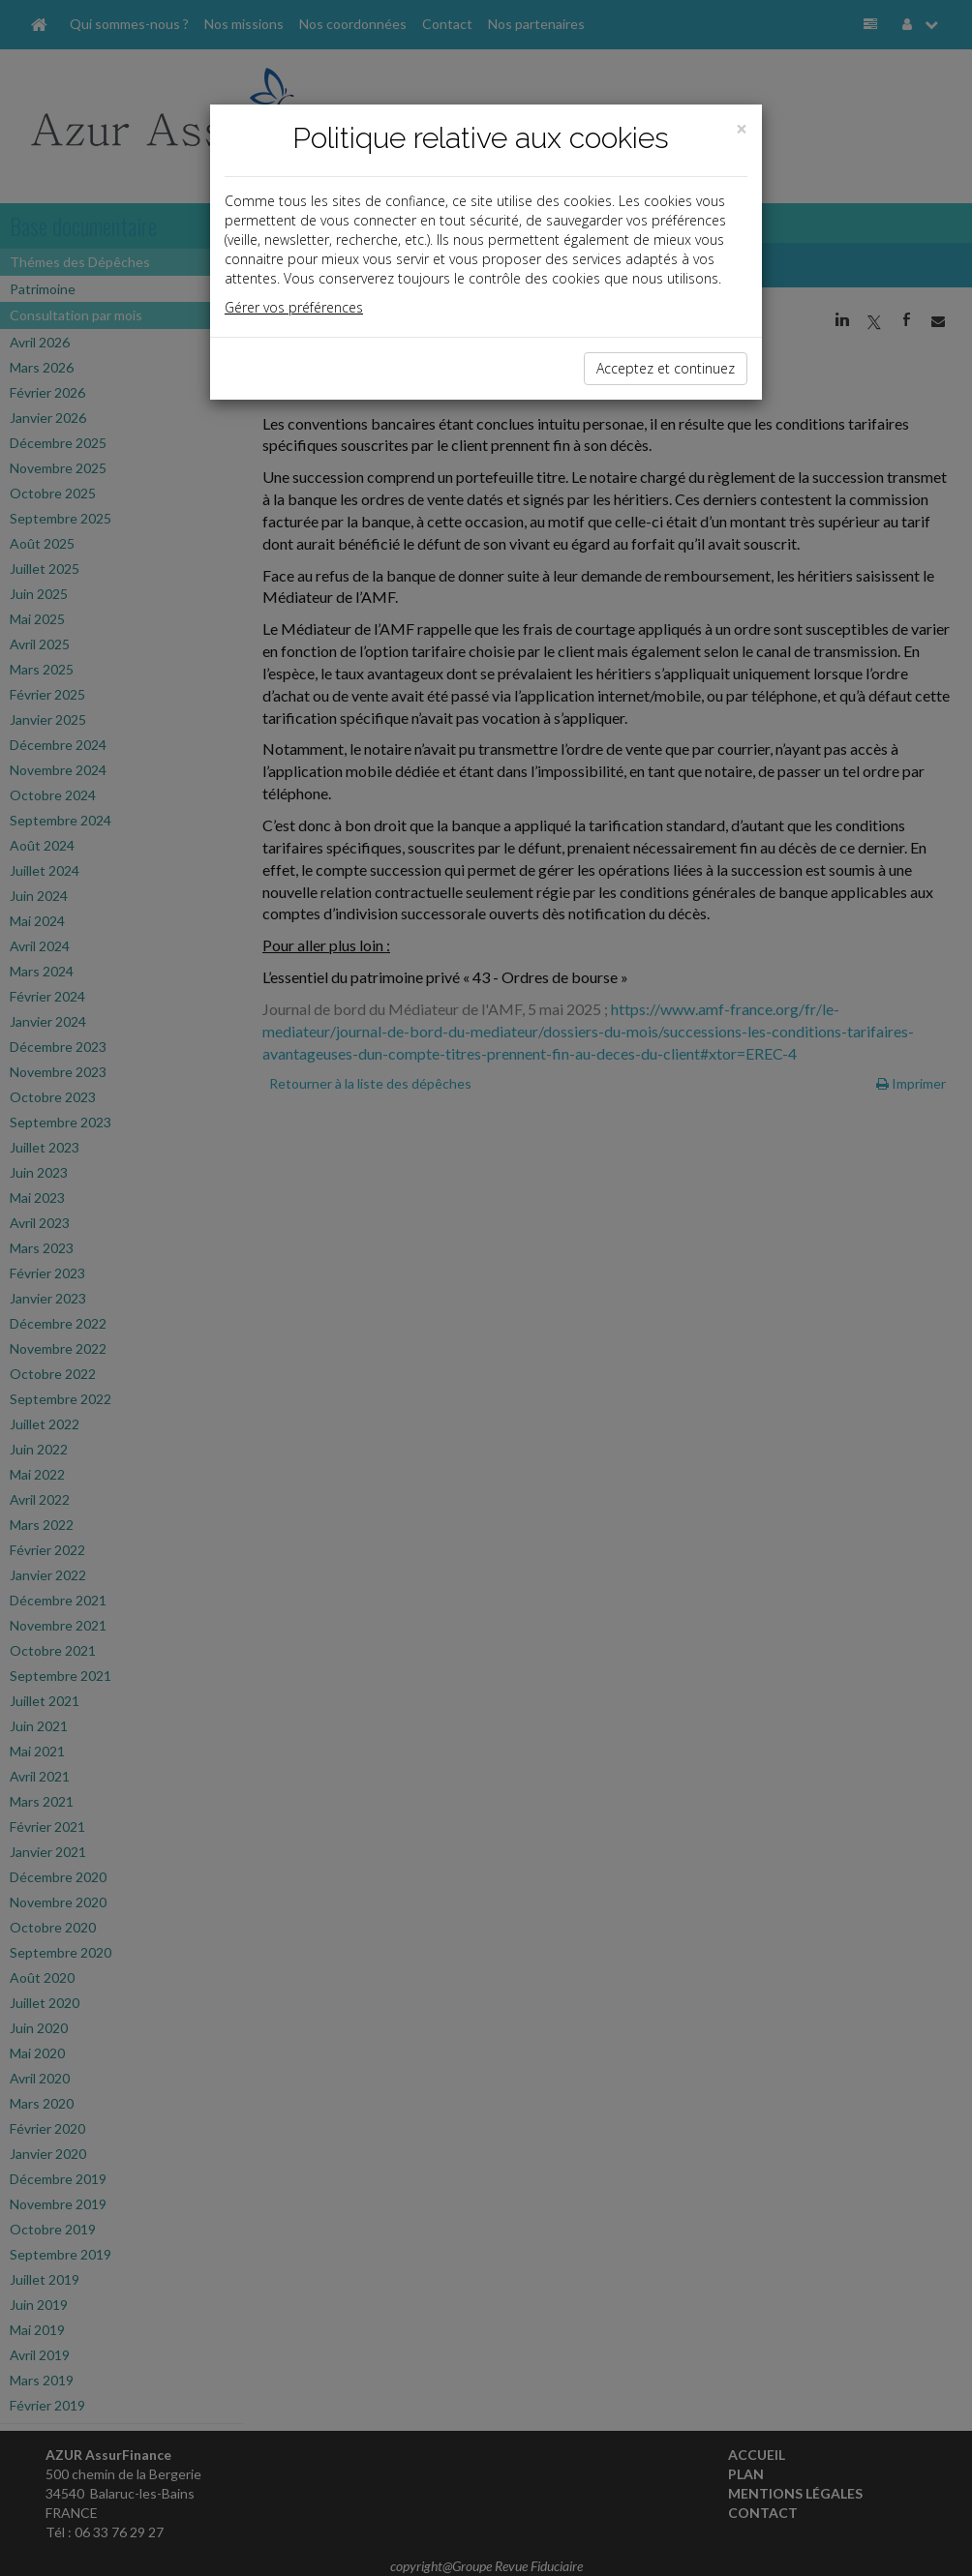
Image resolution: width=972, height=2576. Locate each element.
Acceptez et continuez (665, 368)
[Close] (741, 129)
